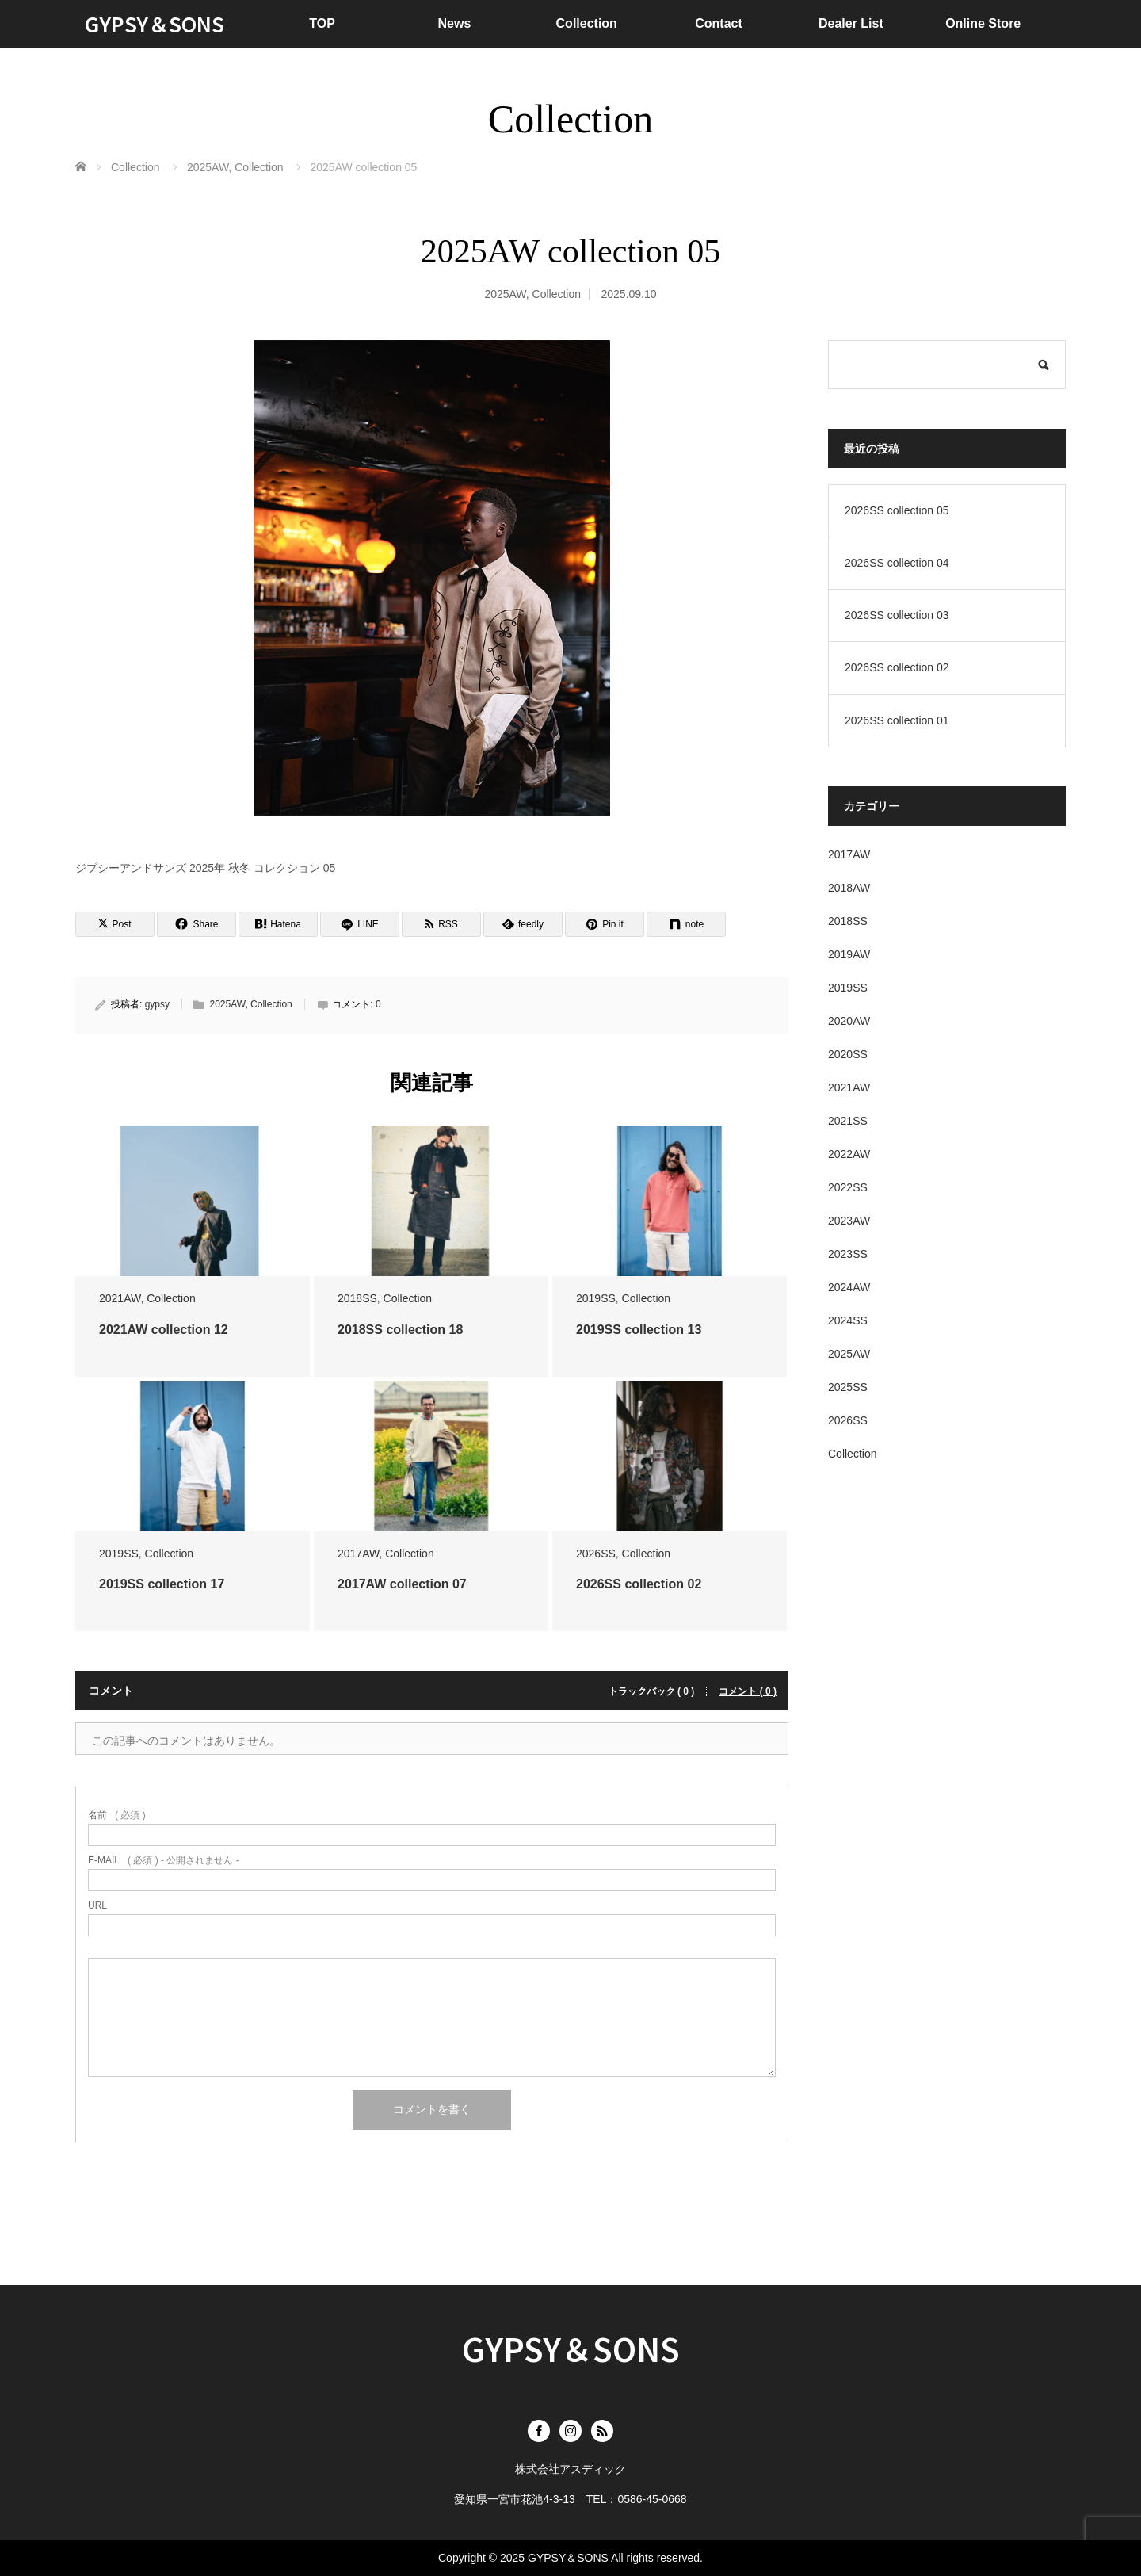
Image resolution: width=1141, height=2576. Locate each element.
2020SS (848, 1054)
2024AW (849, 1287)
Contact (718, 23)
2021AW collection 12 (163, 1329)
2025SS (848, 1387)
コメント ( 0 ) (748, 1691)
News (454, 23)
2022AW (849, 1154)
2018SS (357, 1298)
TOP (322, 23)
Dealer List (851, 23)
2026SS (596, 1553)
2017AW (358, 1553)
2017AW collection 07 (402, 1584)
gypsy (157, 1004)
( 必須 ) (117, 1815)
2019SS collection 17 (161, 1584)
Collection (586, 23)
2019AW (849, 954)
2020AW (849, 1021)
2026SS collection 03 (897, 615)
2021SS (848, 1120)
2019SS (596, 1298)
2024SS (848, 1320)
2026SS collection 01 (897, 720)
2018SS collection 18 (400, 1329)
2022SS (848, 1187)
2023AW (849, 1220)
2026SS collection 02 (638, 1584)
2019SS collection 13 (638, 1329)
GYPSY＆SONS (154, 23)
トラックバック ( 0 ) (652, 1691)
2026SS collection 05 (897, 510)
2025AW (504, 294)
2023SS (848, 1254)
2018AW (849, 887)
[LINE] (359, 924)
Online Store (983, 23)
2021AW (119, 1298)
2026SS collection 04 (897, 562)
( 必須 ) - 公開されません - (163, 1860)
